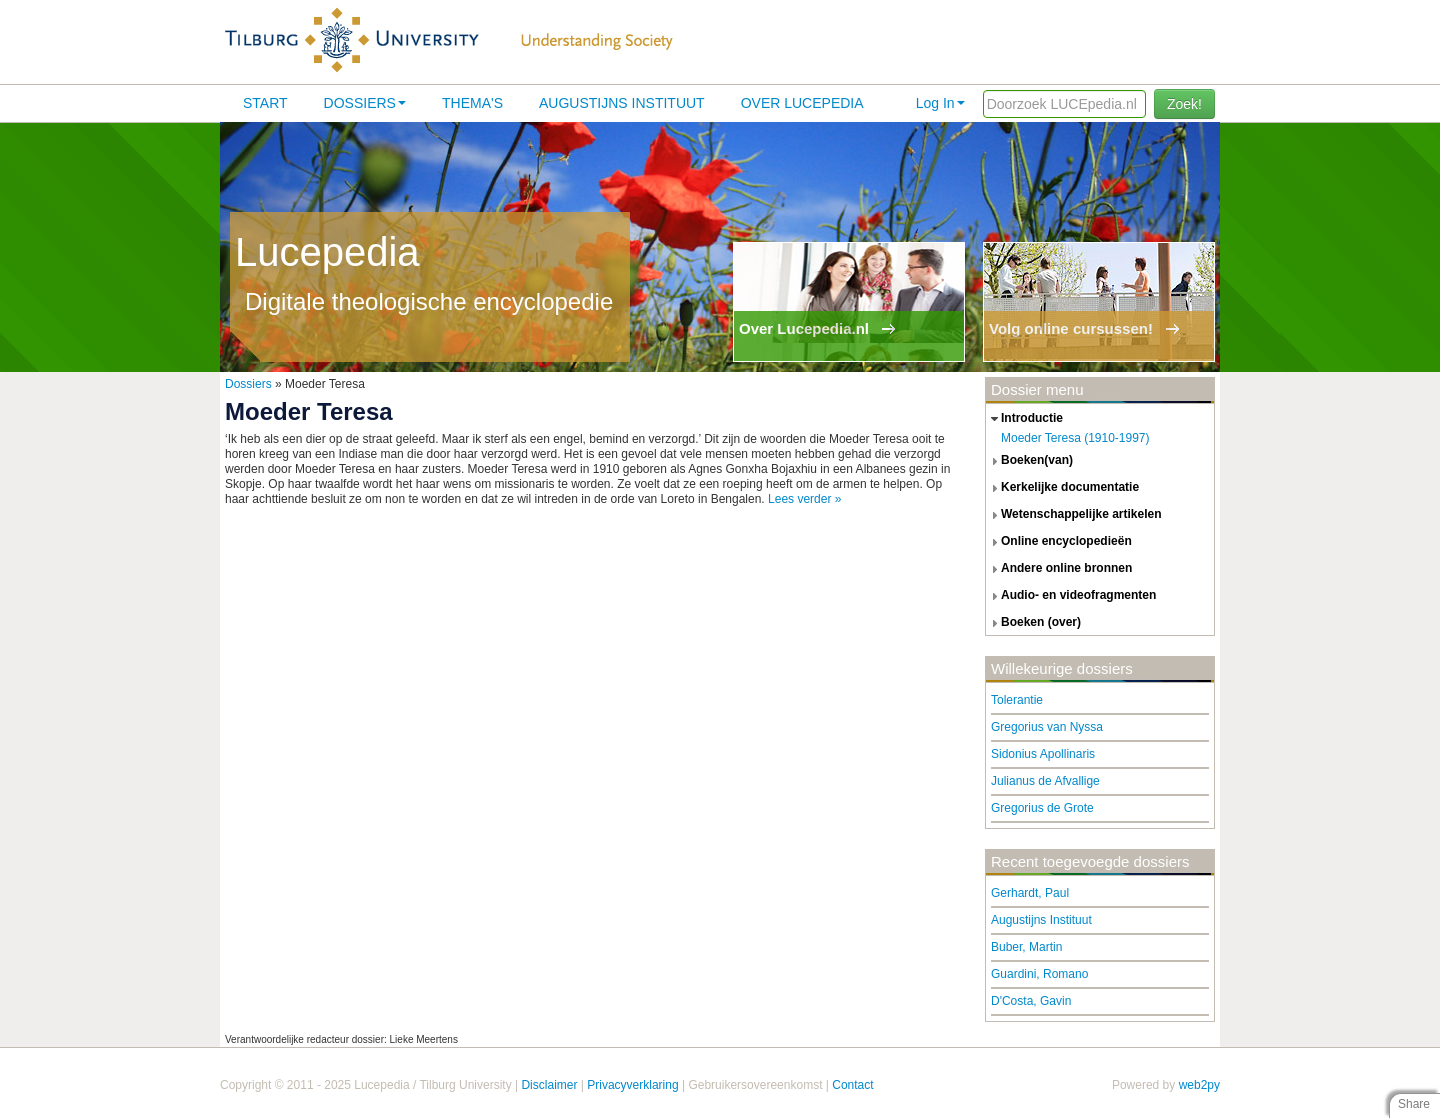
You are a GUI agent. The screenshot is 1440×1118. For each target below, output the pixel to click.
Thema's (472, 103)
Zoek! (1184, 104)
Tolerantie (1017, 700)
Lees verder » (804, 499)
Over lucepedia (802, 103)
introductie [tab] (1024, 419)
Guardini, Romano (1039, 974)
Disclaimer (549, 1085)
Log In (940, 103)
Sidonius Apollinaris (1043, 754)
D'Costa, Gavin (1031, 1001)
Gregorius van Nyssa (1047, 727)
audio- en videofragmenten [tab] (1071, 596)
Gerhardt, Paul (1030, 893)
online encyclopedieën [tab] (1059, 542)
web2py (1199, 1085)
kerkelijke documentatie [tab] (1062, 488)
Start (265, 103)
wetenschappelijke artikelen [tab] (1074, 515)
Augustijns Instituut (622, 103)
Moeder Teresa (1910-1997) (1075, 438)
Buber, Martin (1026, 947)
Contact (852, 1085)
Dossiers (365, 103)
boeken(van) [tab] (1029, 461)
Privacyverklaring (632, 1085)
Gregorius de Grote (1042, 808)
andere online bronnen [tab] (1059, 569)
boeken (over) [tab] (1033, 623)
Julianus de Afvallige (1045, 781)
